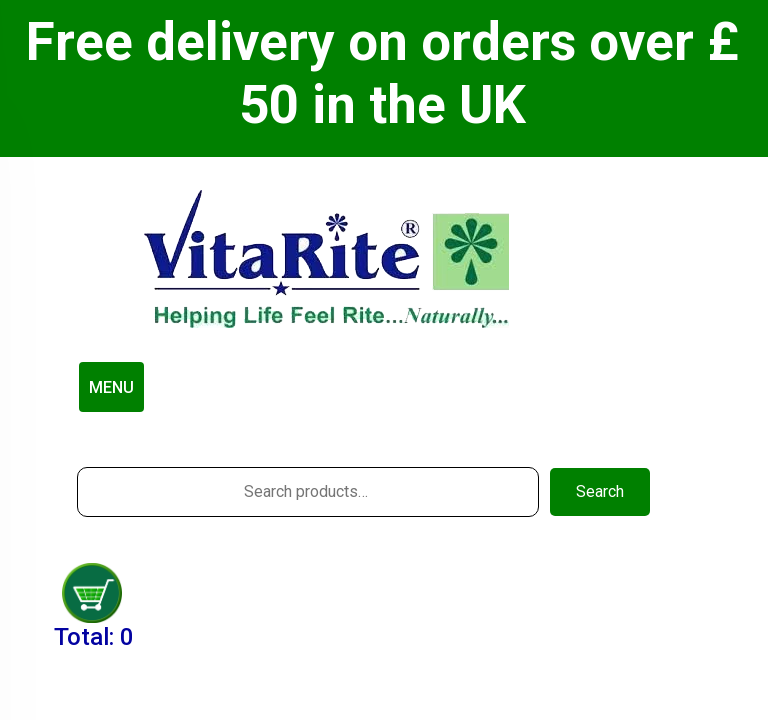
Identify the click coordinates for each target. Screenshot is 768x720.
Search (600, 491)
